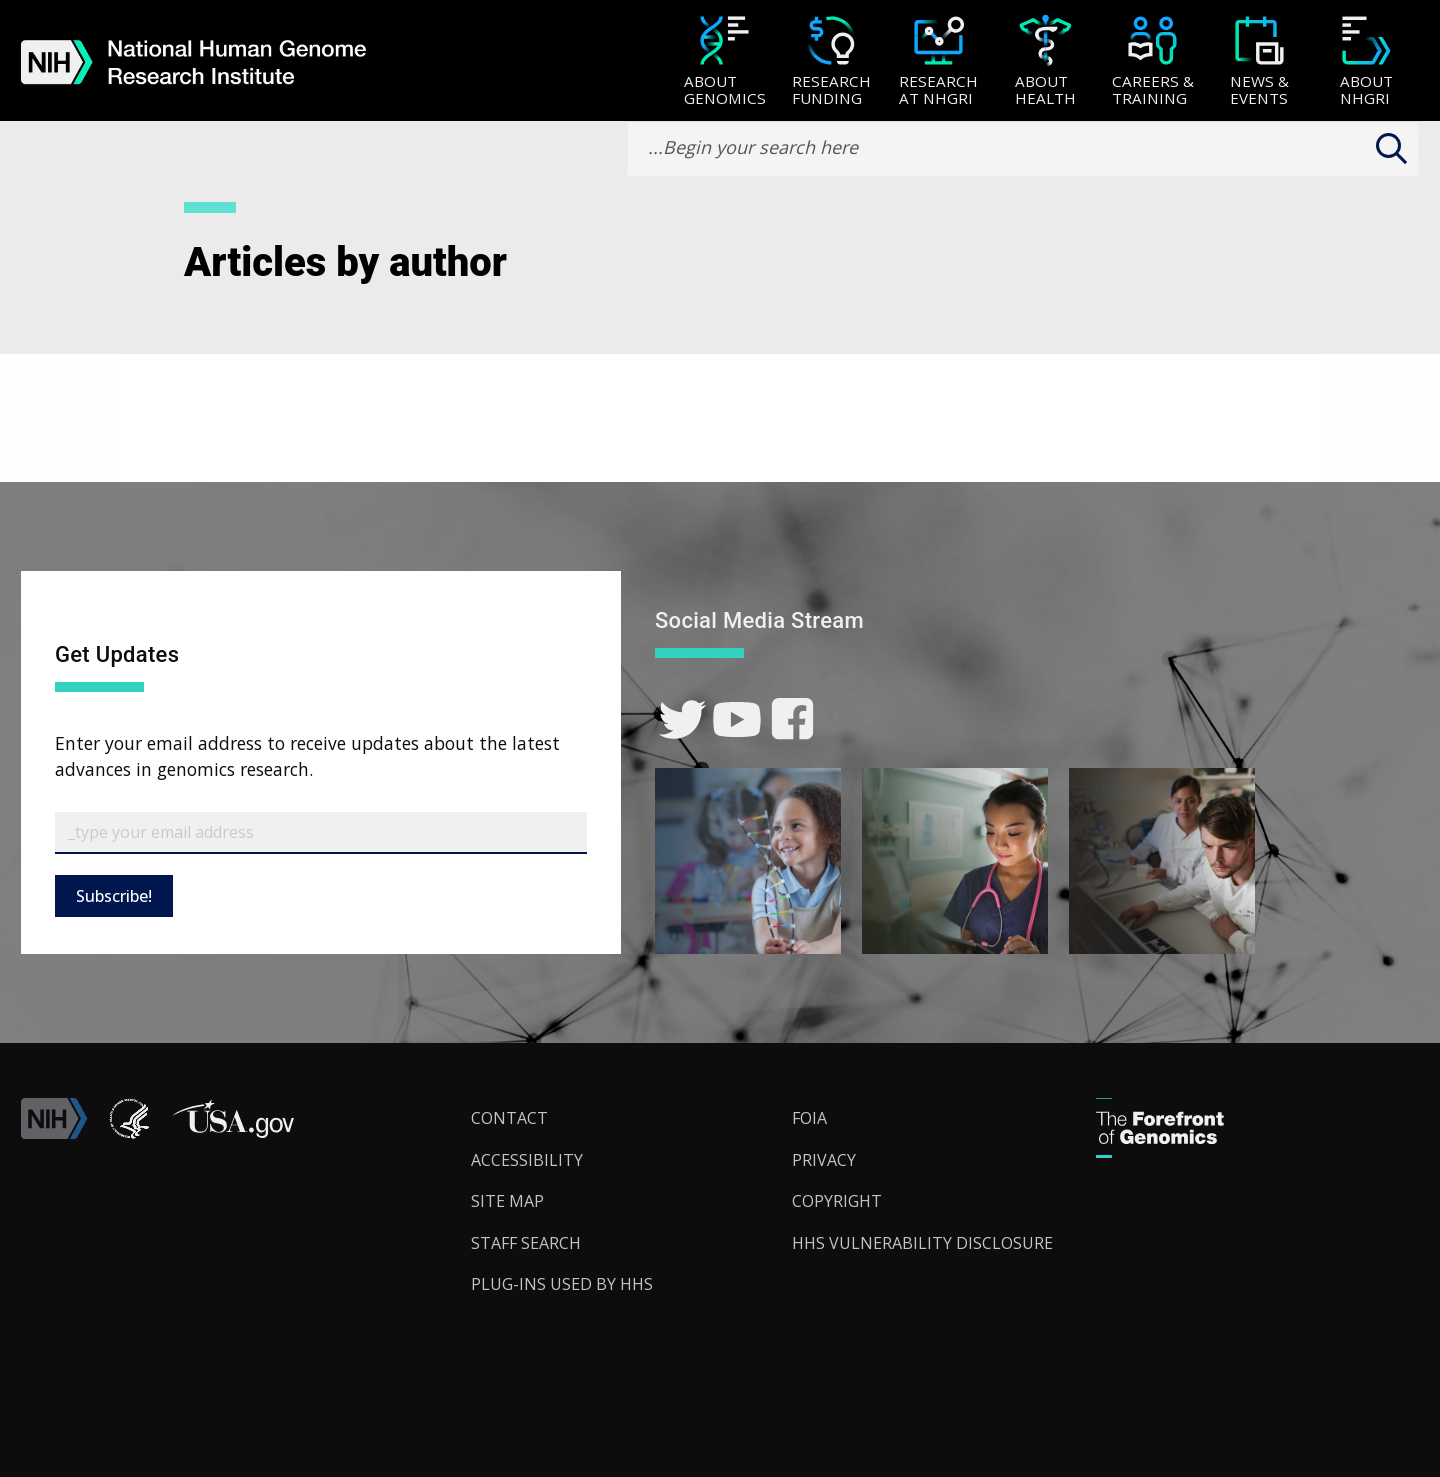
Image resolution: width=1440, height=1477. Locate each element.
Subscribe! (114, 896)
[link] (682, 719)
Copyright (837, 1201)
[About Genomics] (724, 62)
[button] (233, 1133)
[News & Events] (1259, 62)
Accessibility (527, 1160)
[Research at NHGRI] (938, 62)
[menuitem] (724, 61)
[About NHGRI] (1366, 62)
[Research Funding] (831, 62)
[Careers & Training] (1152, 62)
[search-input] (1023, 148)
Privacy (824, 1160)
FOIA (809, 1118)
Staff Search (526, 1243)
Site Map (507, 1201)
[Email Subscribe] (321, 833)
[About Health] (1045, 62)
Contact (509, 1118)
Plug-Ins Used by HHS (562, 1284)
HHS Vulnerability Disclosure (922, 1243)
